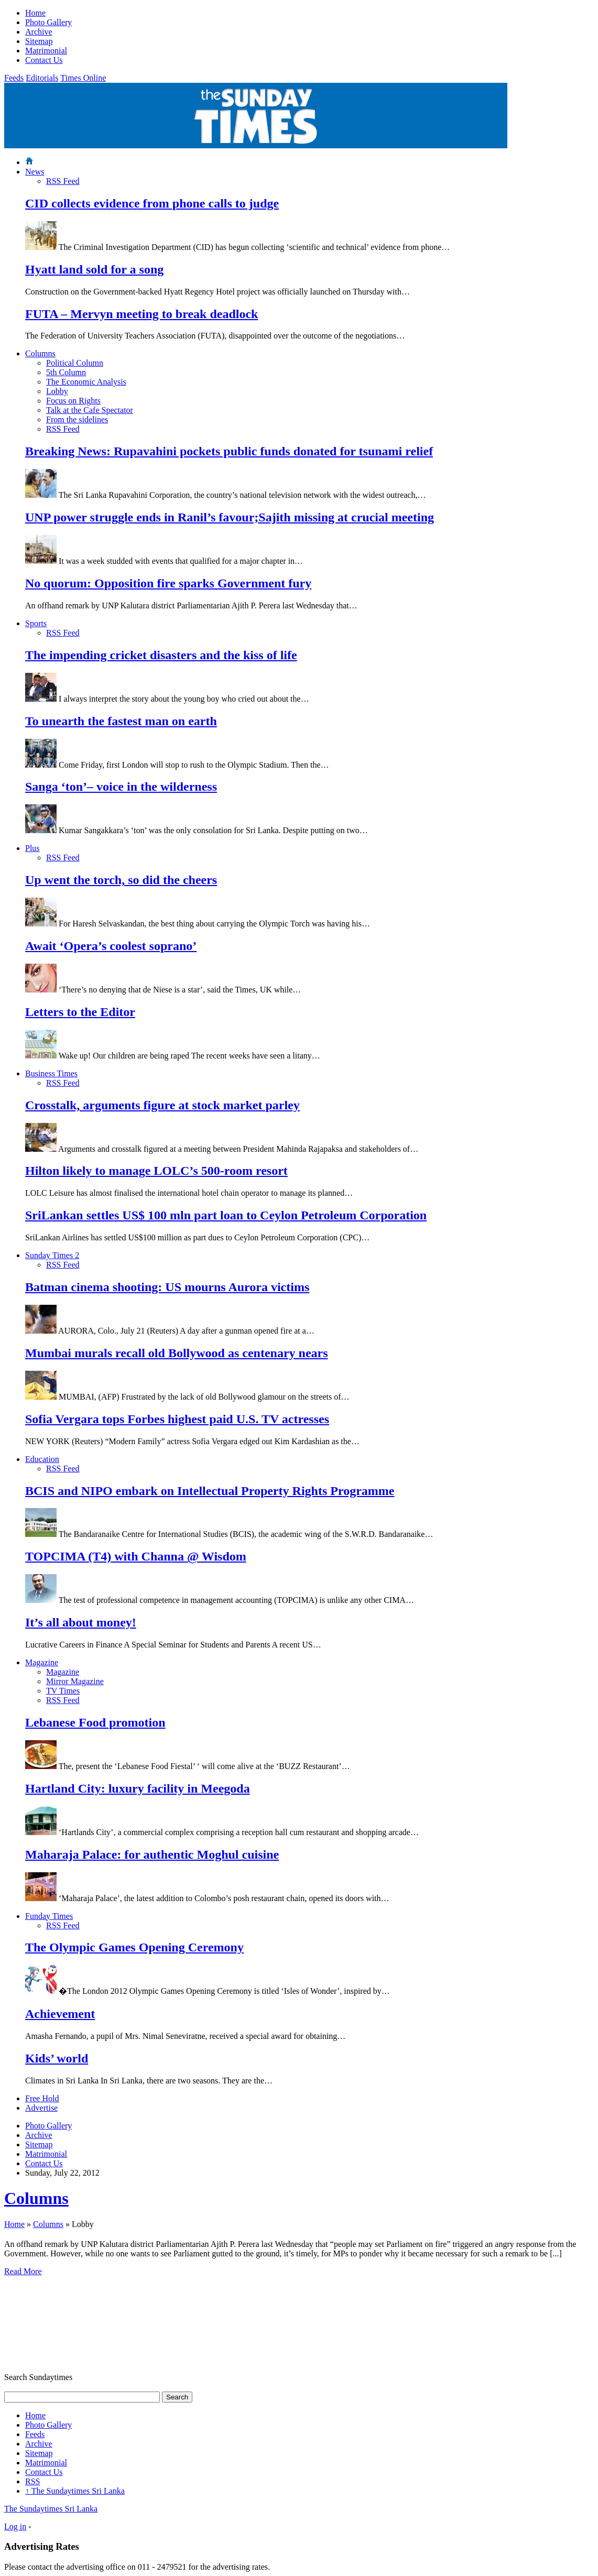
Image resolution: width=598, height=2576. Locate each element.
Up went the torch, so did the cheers (121, 880)
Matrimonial (46, 50)
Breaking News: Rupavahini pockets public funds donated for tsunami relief (229, 451)
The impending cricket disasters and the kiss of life (161, 655)
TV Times (63, 1690)
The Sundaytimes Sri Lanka (75, 2490)
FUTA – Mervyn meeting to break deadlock (141, 314)
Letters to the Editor (80, 1012)
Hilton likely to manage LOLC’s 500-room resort (156, 1170)
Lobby (57, 391)
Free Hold (42, 2098)
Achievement (60, 2014)
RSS (32, 2481)
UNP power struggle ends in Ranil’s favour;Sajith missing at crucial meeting (229, 517)
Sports (36, 623)
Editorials (42, 77)
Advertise (41, 2107)
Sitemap (38, 41)
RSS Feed (63, 181)
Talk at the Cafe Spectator (89, 410)
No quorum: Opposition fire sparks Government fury (168, 583)
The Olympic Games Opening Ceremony (134, 1947)
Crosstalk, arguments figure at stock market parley (162, 1105)
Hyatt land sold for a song (94, 269)
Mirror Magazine (75, 1681)
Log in (15, 2526)
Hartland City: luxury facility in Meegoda (137, 1788)
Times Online (83, 77)
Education (42, 1459)
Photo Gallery (48, 22)
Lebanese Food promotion (95, 1722)
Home (35, 12)
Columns (40, 353)
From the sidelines (77, 419)
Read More (23, 2271)
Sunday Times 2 (52, 1255)
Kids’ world (56, 2058)
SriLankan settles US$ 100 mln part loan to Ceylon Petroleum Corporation (226, 1215)
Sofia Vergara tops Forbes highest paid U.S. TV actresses (177, 1419)
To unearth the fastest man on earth (121, 721)
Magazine (41, 1662)
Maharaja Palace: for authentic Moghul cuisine (152, 1854)
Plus (32, 848)
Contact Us (44, 60)
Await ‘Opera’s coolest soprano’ (111, 946)
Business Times (51, 1073)
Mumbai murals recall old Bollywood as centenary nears (176, 1353)
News (34, 171)
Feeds (14, 77)
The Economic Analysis (86, 381)
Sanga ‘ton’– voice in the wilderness (121, 786)
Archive (38, 31)
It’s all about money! (80, 1622)
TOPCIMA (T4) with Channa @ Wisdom (135, 1556)
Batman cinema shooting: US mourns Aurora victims (167, 1287)
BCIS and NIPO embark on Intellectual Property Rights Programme (209, 1491)
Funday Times (49, 1916)
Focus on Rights (73, 400)
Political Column (74, 362)
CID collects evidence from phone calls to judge (152, 203)
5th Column (66, 372)
